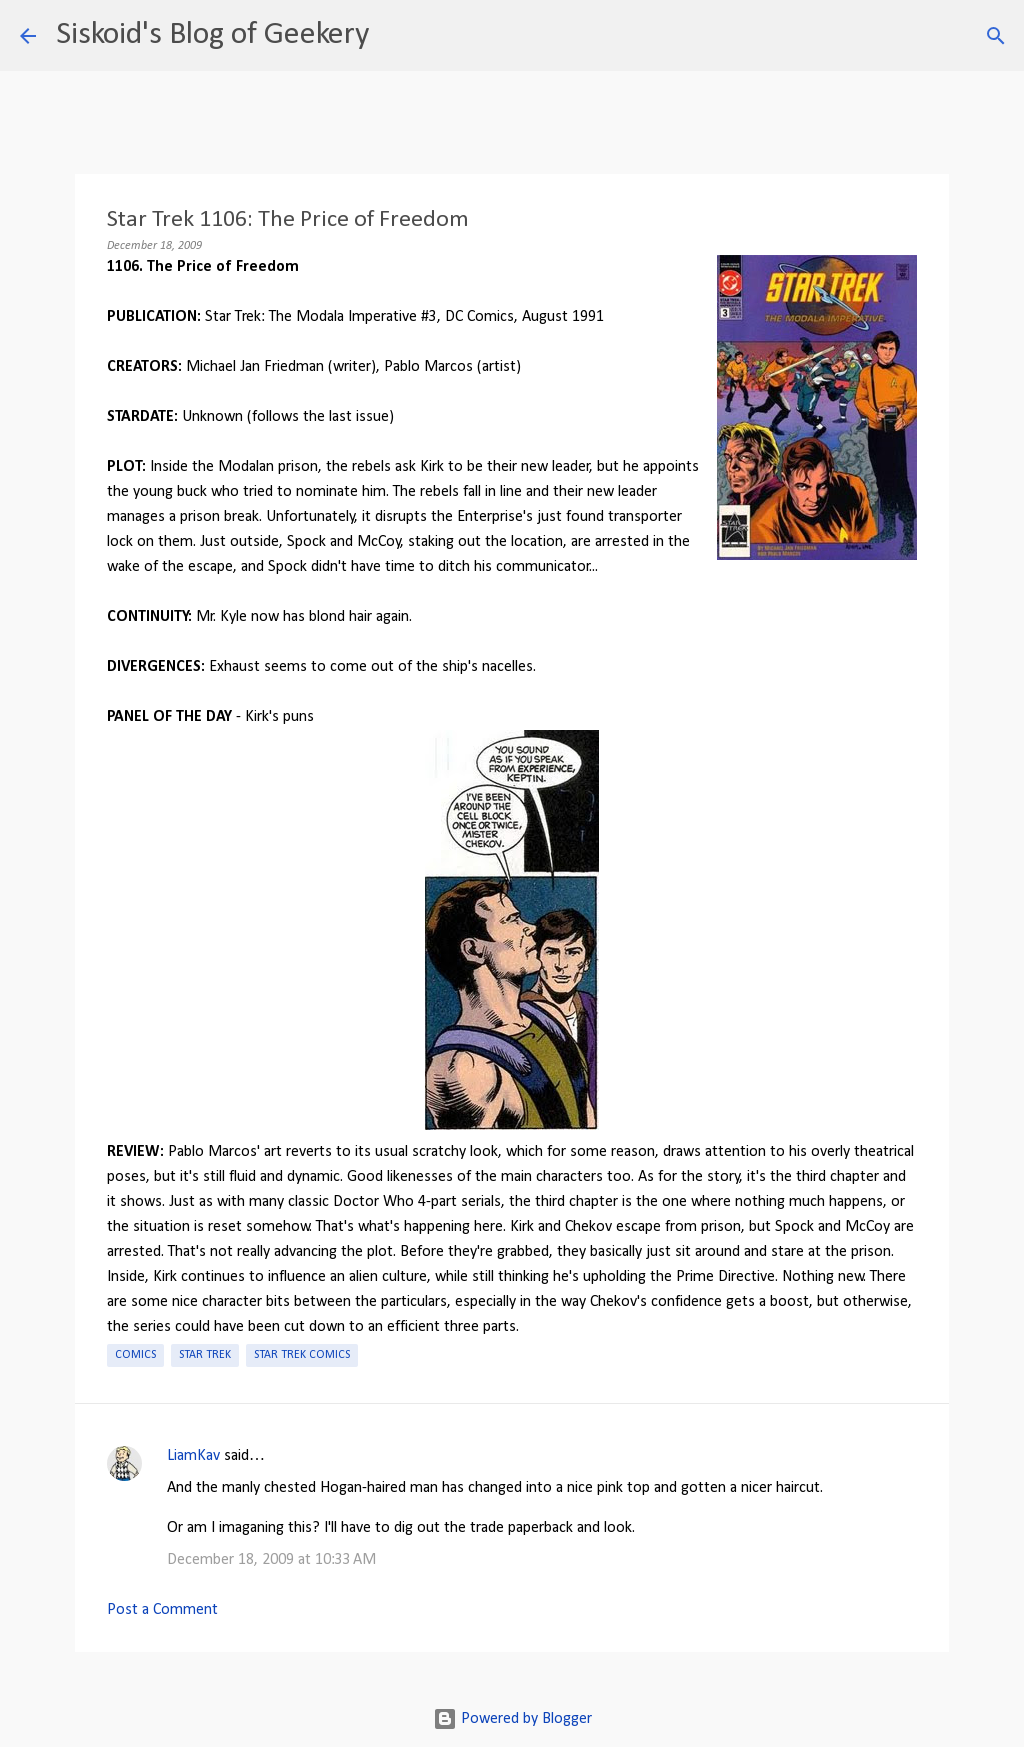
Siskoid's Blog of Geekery (212, 35)
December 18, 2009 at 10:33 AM (271, 1560)
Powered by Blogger (512, 1719)
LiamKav (193, 1456)
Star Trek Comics (302, 1355)
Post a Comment (162, 1610)
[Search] (397, 36)
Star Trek (205, 1355)
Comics (135, 1355)
